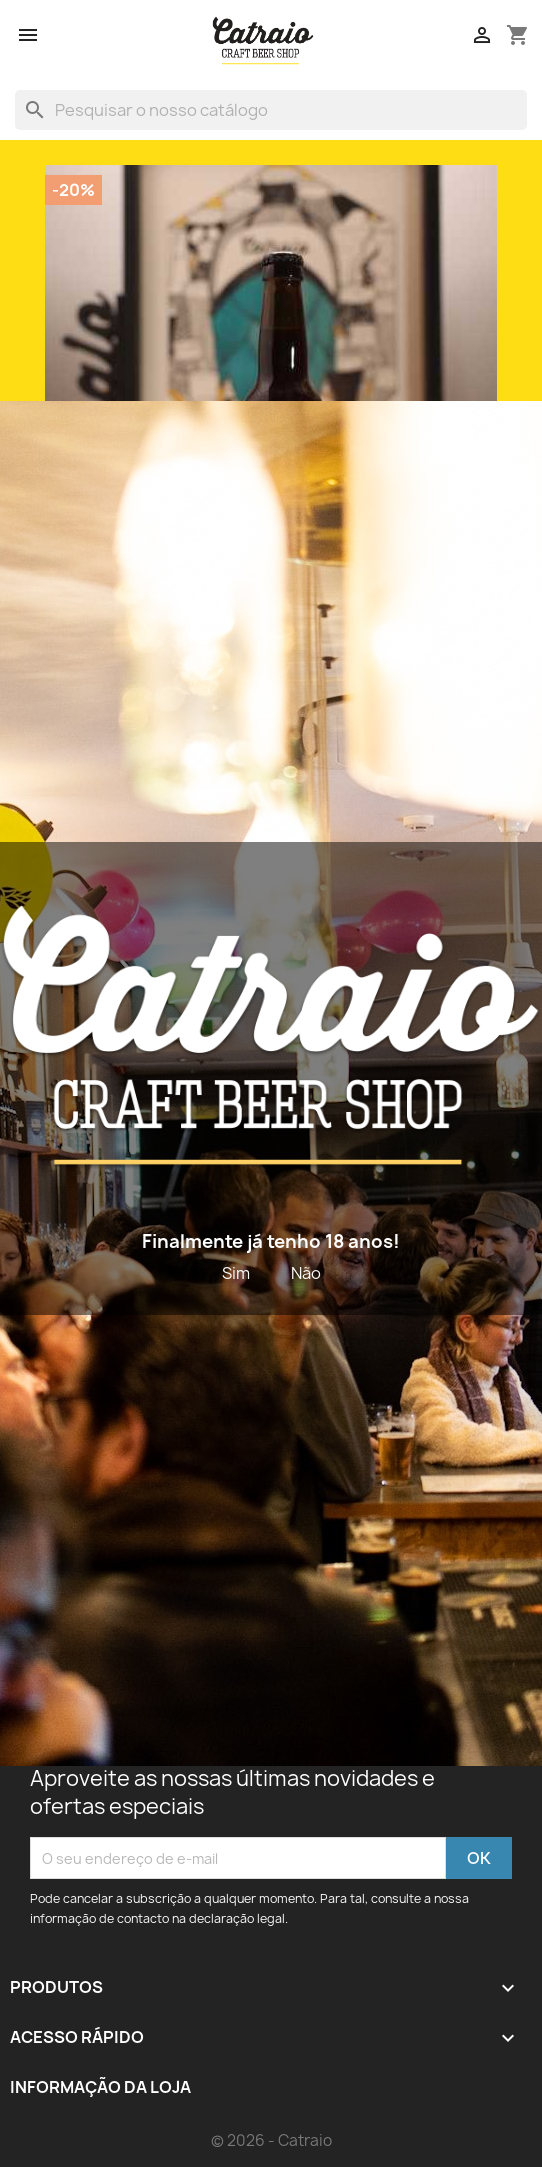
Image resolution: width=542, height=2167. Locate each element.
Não (306, 1273)
